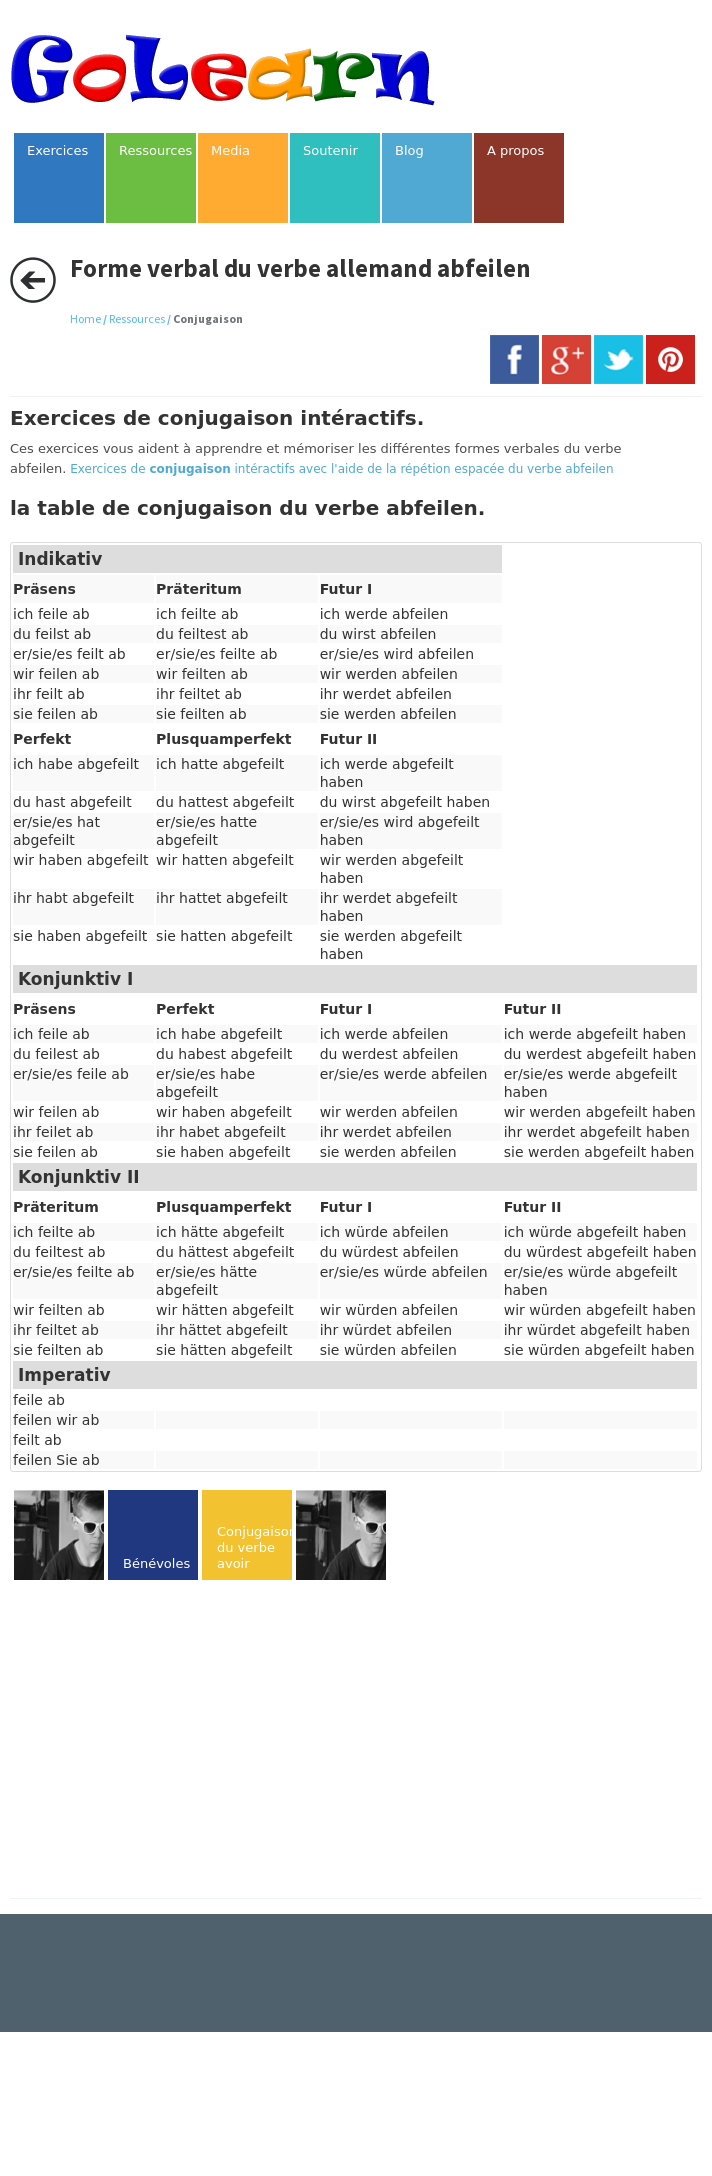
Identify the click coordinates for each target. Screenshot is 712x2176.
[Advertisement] (178, 1741)
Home (85, 318)
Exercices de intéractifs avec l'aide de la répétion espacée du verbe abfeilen (341, 469)
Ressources (137, 318)
